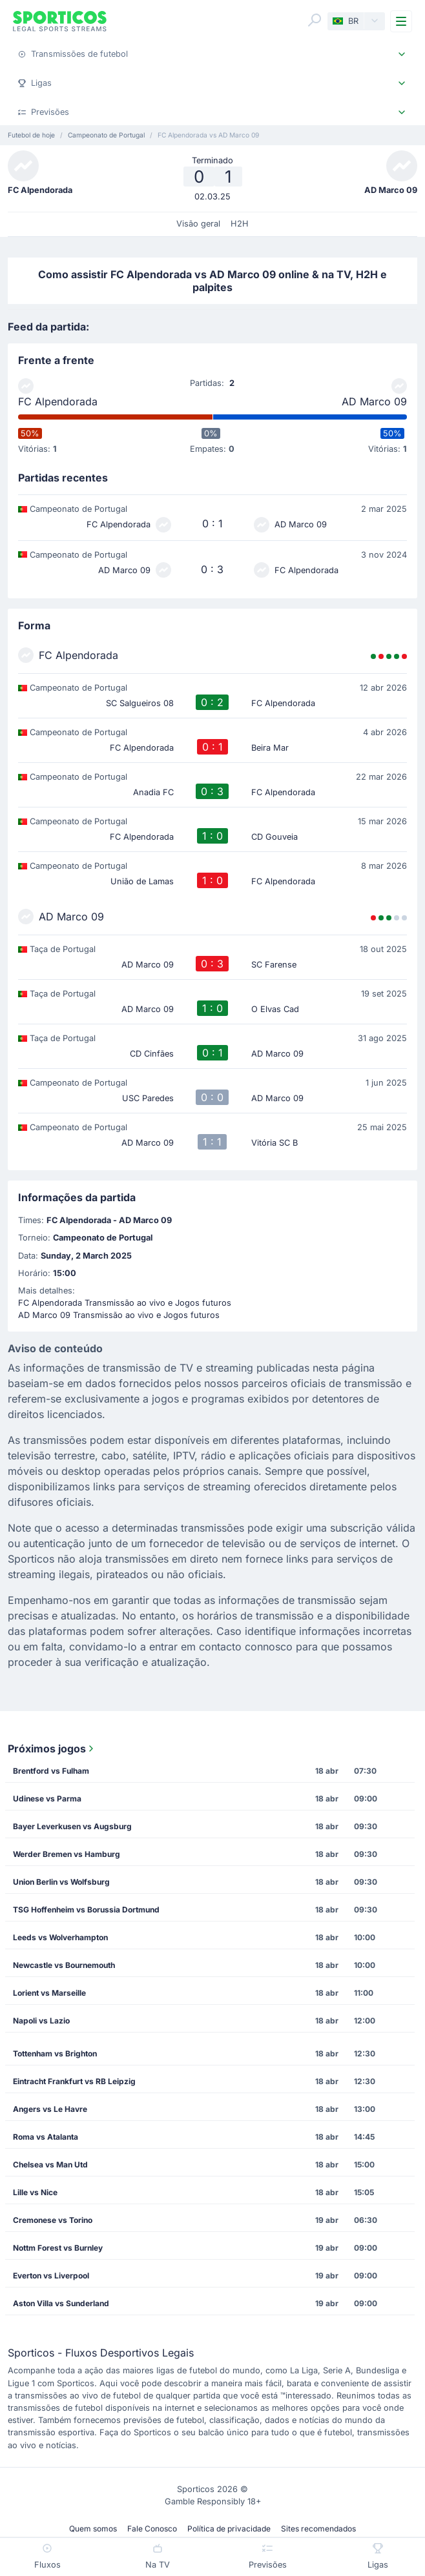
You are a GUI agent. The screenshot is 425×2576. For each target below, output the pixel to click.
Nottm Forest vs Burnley (58, 2248)
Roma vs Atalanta (45, 2137)
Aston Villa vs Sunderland (61, 2303)
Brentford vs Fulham (51, 1771)
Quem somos (93, 2528)
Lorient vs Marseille (49, 1993)
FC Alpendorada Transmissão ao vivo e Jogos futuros (124, 1303)
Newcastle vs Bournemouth (64, 1965)
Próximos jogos (52, 1748)
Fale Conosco (152, 2528)
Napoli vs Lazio (41, 2020)
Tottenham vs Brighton (55, 2053)
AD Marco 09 (374, 401)
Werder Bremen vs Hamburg (66, 1854)
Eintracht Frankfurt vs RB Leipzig (74, 2081)
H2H (240, 223)
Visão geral (198, 223)
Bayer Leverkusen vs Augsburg (72, 1826)
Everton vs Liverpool (51, 2275)
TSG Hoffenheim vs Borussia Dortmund (86, 1909)
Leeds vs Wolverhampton (60, 1937)
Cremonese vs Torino (52, 2220)
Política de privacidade (229, 2528)
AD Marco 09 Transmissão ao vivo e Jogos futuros (119, 1315)
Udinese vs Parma (47, 1798)
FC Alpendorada (58, 401)
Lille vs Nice (35, 2192)
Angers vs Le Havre (50, 2109)
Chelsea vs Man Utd (50, 2164)
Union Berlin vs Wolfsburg (61, 1882)
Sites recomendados (318, 2528)
